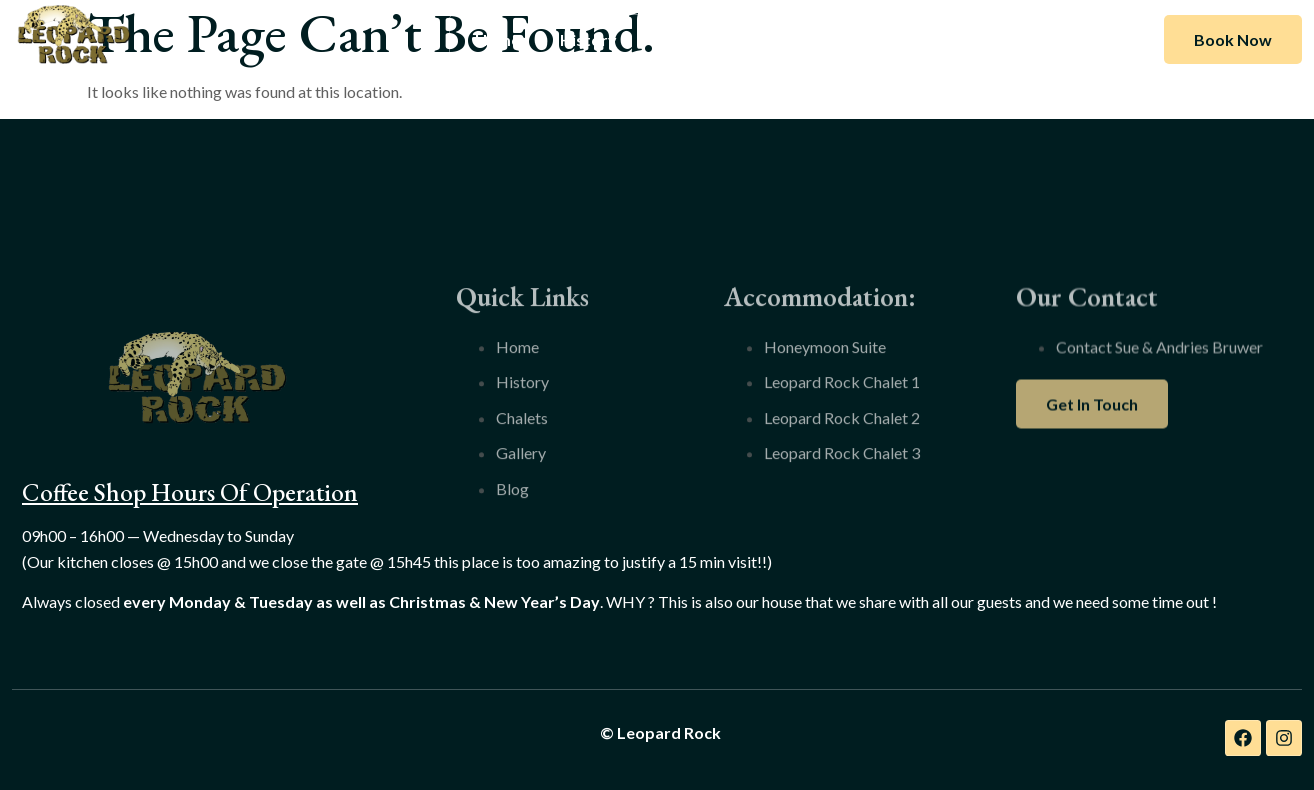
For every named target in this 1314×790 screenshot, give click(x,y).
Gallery (781, 39)
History (588, 39)
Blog (865, 39)
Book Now (1233, 39)
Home (497, 39)
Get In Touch (1092, 431)
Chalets (685, 39)
